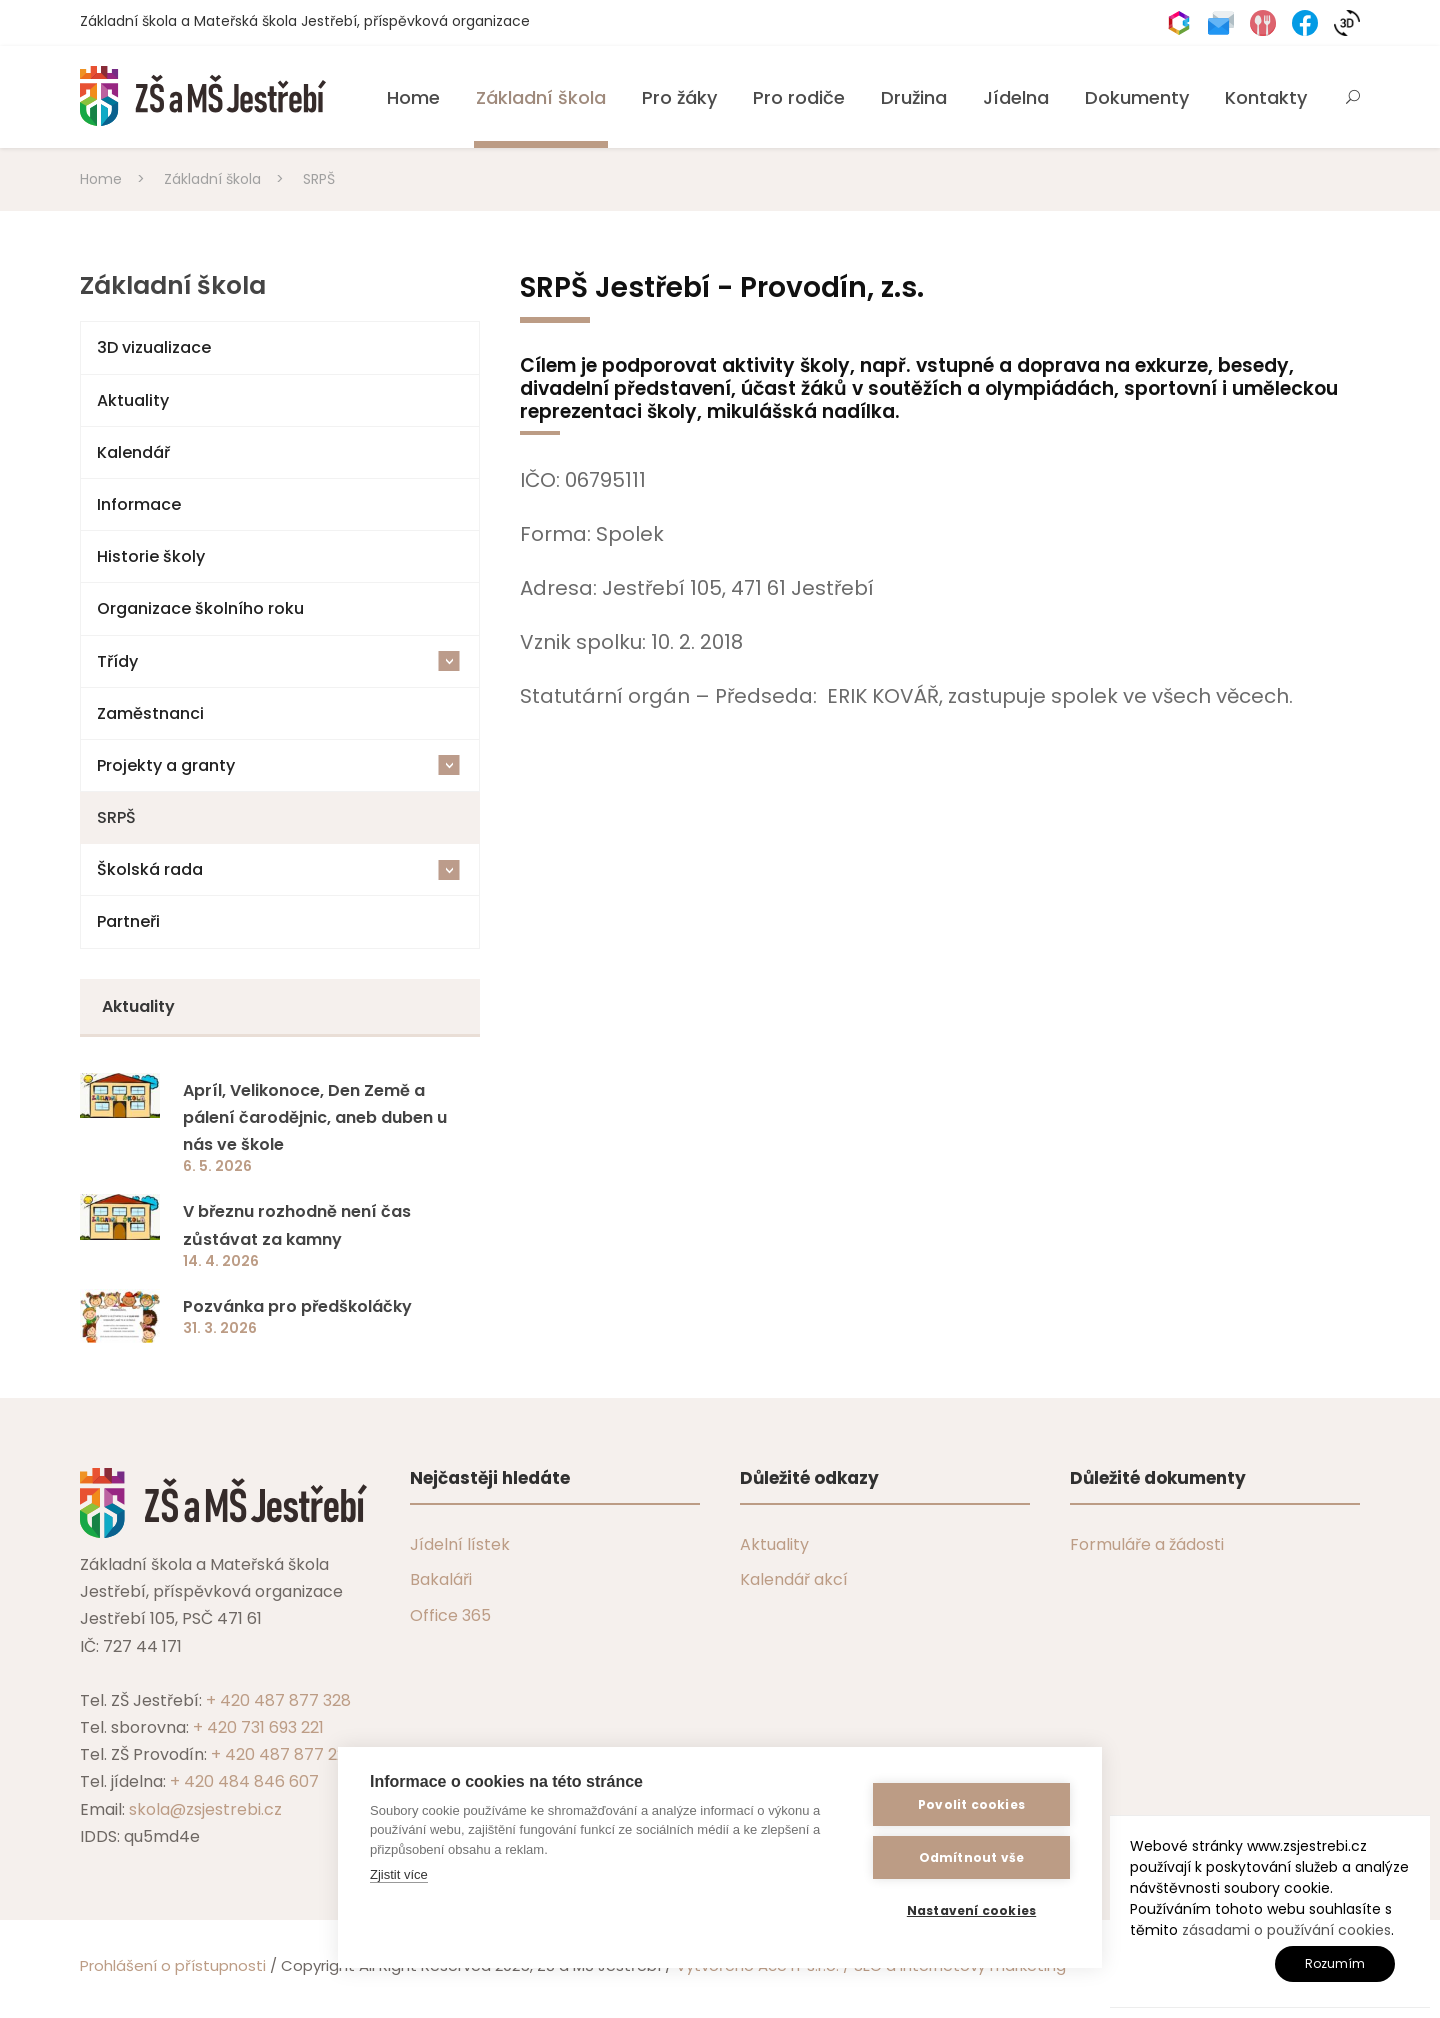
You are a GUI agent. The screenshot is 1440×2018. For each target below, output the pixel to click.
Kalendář (133, 452)
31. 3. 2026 (220, 1328)
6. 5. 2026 (217, 1166)
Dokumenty (1137, 97)
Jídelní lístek (460, 1544)
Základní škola (541, 97)
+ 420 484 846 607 (244, 1781)
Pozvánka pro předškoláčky (297, 1306)
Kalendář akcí (794, 1579)
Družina (914, 97)
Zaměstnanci (150, 713)
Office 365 (450, 1615)
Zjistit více (399, 1874)
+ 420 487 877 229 (283, 1754)
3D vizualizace (154, 347)
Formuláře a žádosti (1147, 1544)
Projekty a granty (278, 765)
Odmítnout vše (972, 1857)
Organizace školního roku (200, 608)
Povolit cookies (971, 1804)
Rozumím (1335, 1963)
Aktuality (133, 400)
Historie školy (151, 556)
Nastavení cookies (971, 1910)
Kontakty (1266, 97)
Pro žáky (679, 97)
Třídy (278, 661)
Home (413, 97)
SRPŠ (116, 817)
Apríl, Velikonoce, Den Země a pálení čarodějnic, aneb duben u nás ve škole (315, 1117)
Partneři (128, 921)
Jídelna (1016, 97)
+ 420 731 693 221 (258, 1727)
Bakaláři (441, 1579)
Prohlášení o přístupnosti (173, 1965)
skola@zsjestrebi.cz (205, 1809)
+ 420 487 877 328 (278, 1700)
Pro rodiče (799, 97)
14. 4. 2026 (221, 1261)
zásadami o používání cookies (1286, 1930)
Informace (139, 504)
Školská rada (278, 869)
